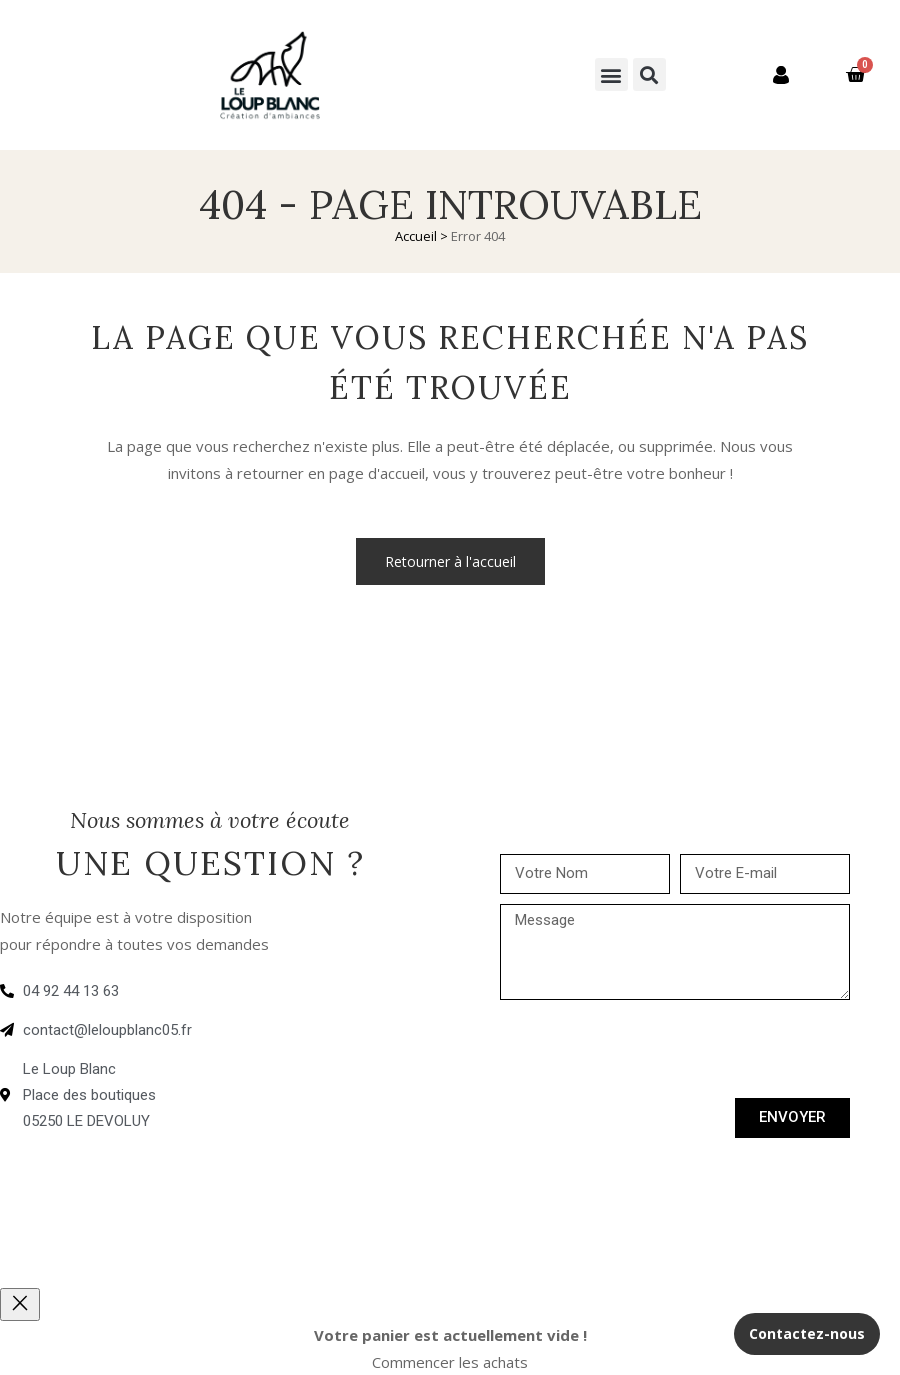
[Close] (20, 1304)
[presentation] (652, 1049)
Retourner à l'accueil (450, 561)
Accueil (416, 236)
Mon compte (742, 74)
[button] (611, 74)
